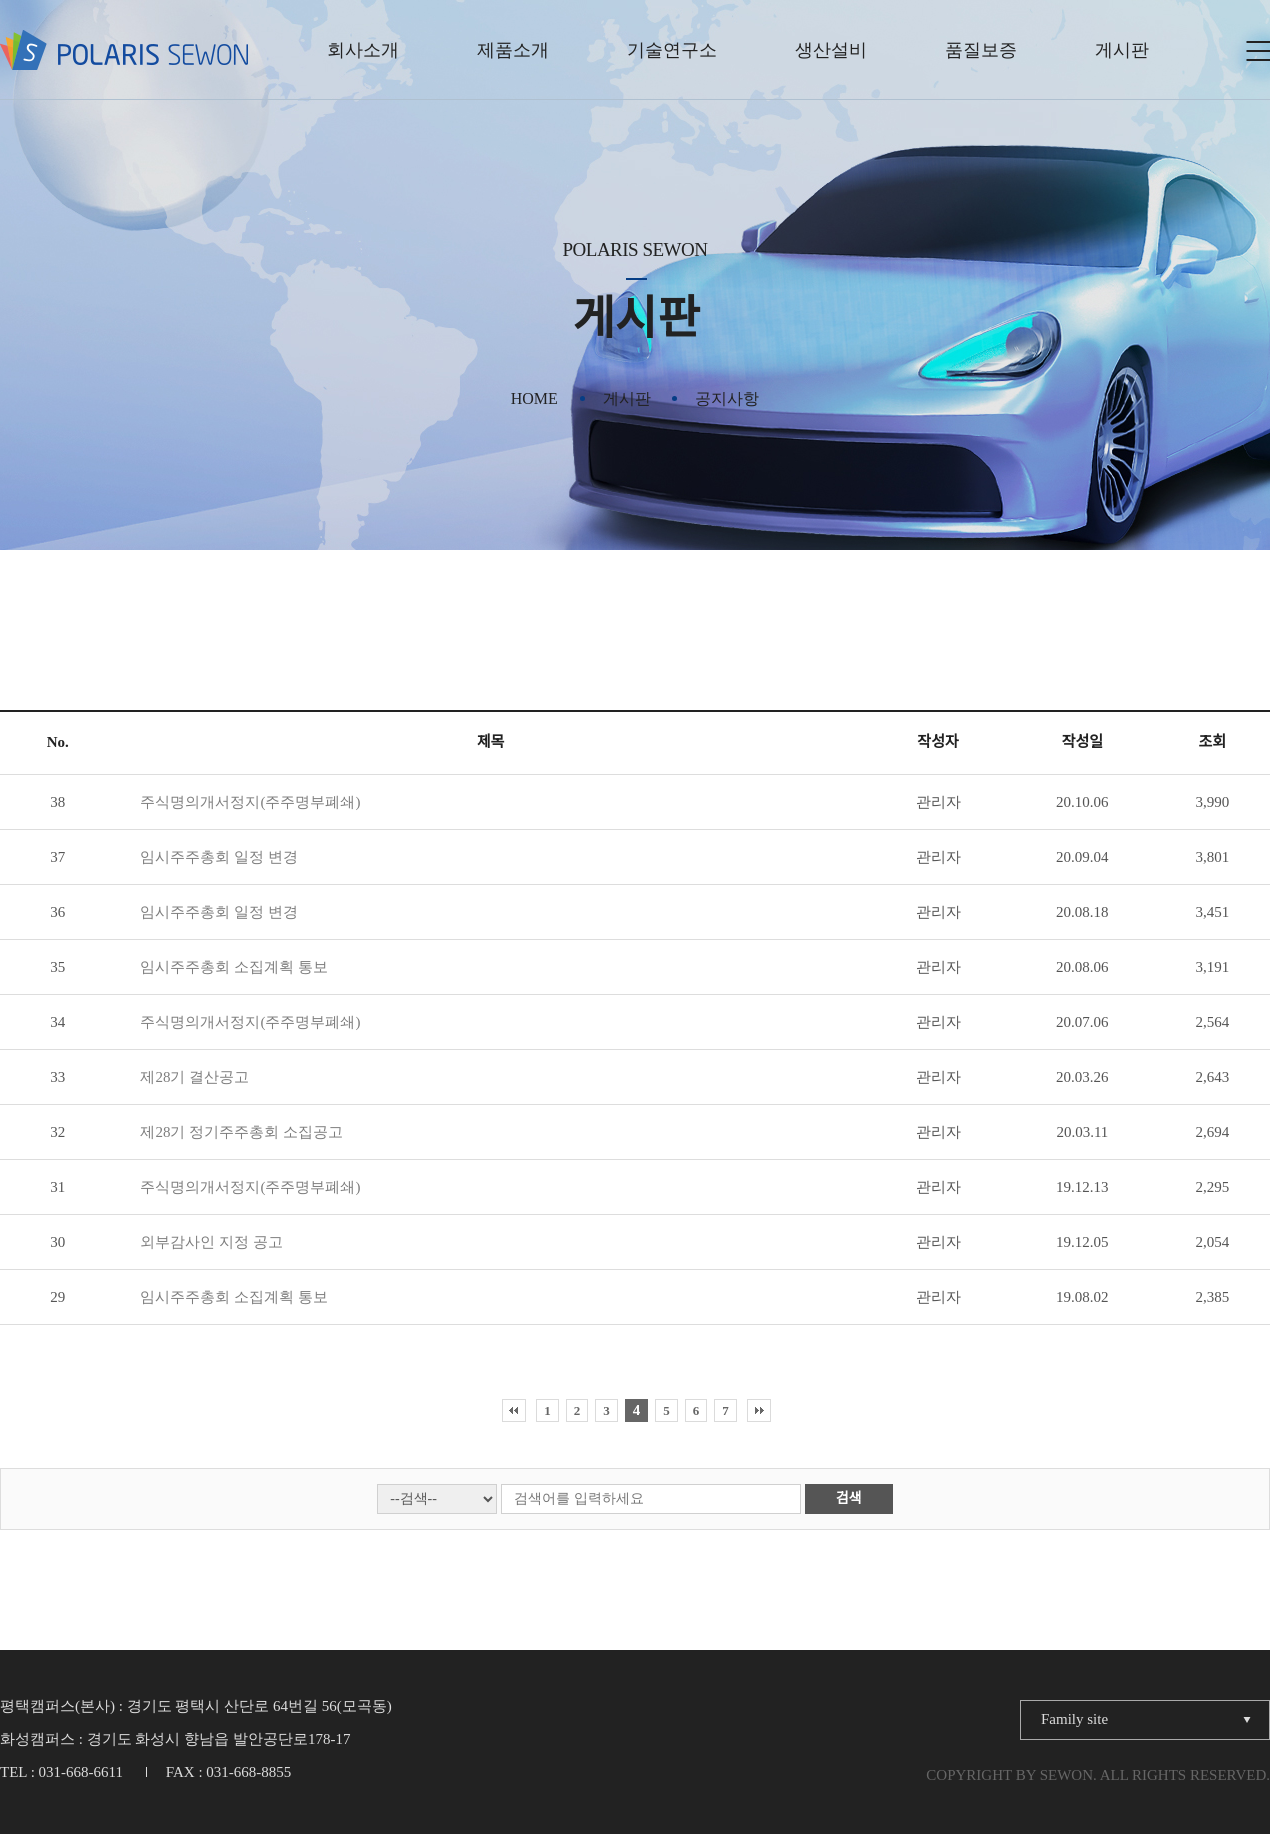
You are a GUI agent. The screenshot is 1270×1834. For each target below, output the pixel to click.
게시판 (1122, 50)
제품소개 (513, 50)
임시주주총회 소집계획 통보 (234, 967)
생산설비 (831, 50)
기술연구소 (672, 50)
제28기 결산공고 (194, 1077)
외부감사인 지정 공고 (211, 1242)
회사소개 (363, 50)
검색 (849, 1498)
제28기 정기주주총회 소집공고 (241, 1132)
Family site (1074, 1719)
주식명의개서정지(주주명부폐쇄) (250, 802)
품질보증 (981, 50)
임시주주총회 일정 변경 (219, 857)
